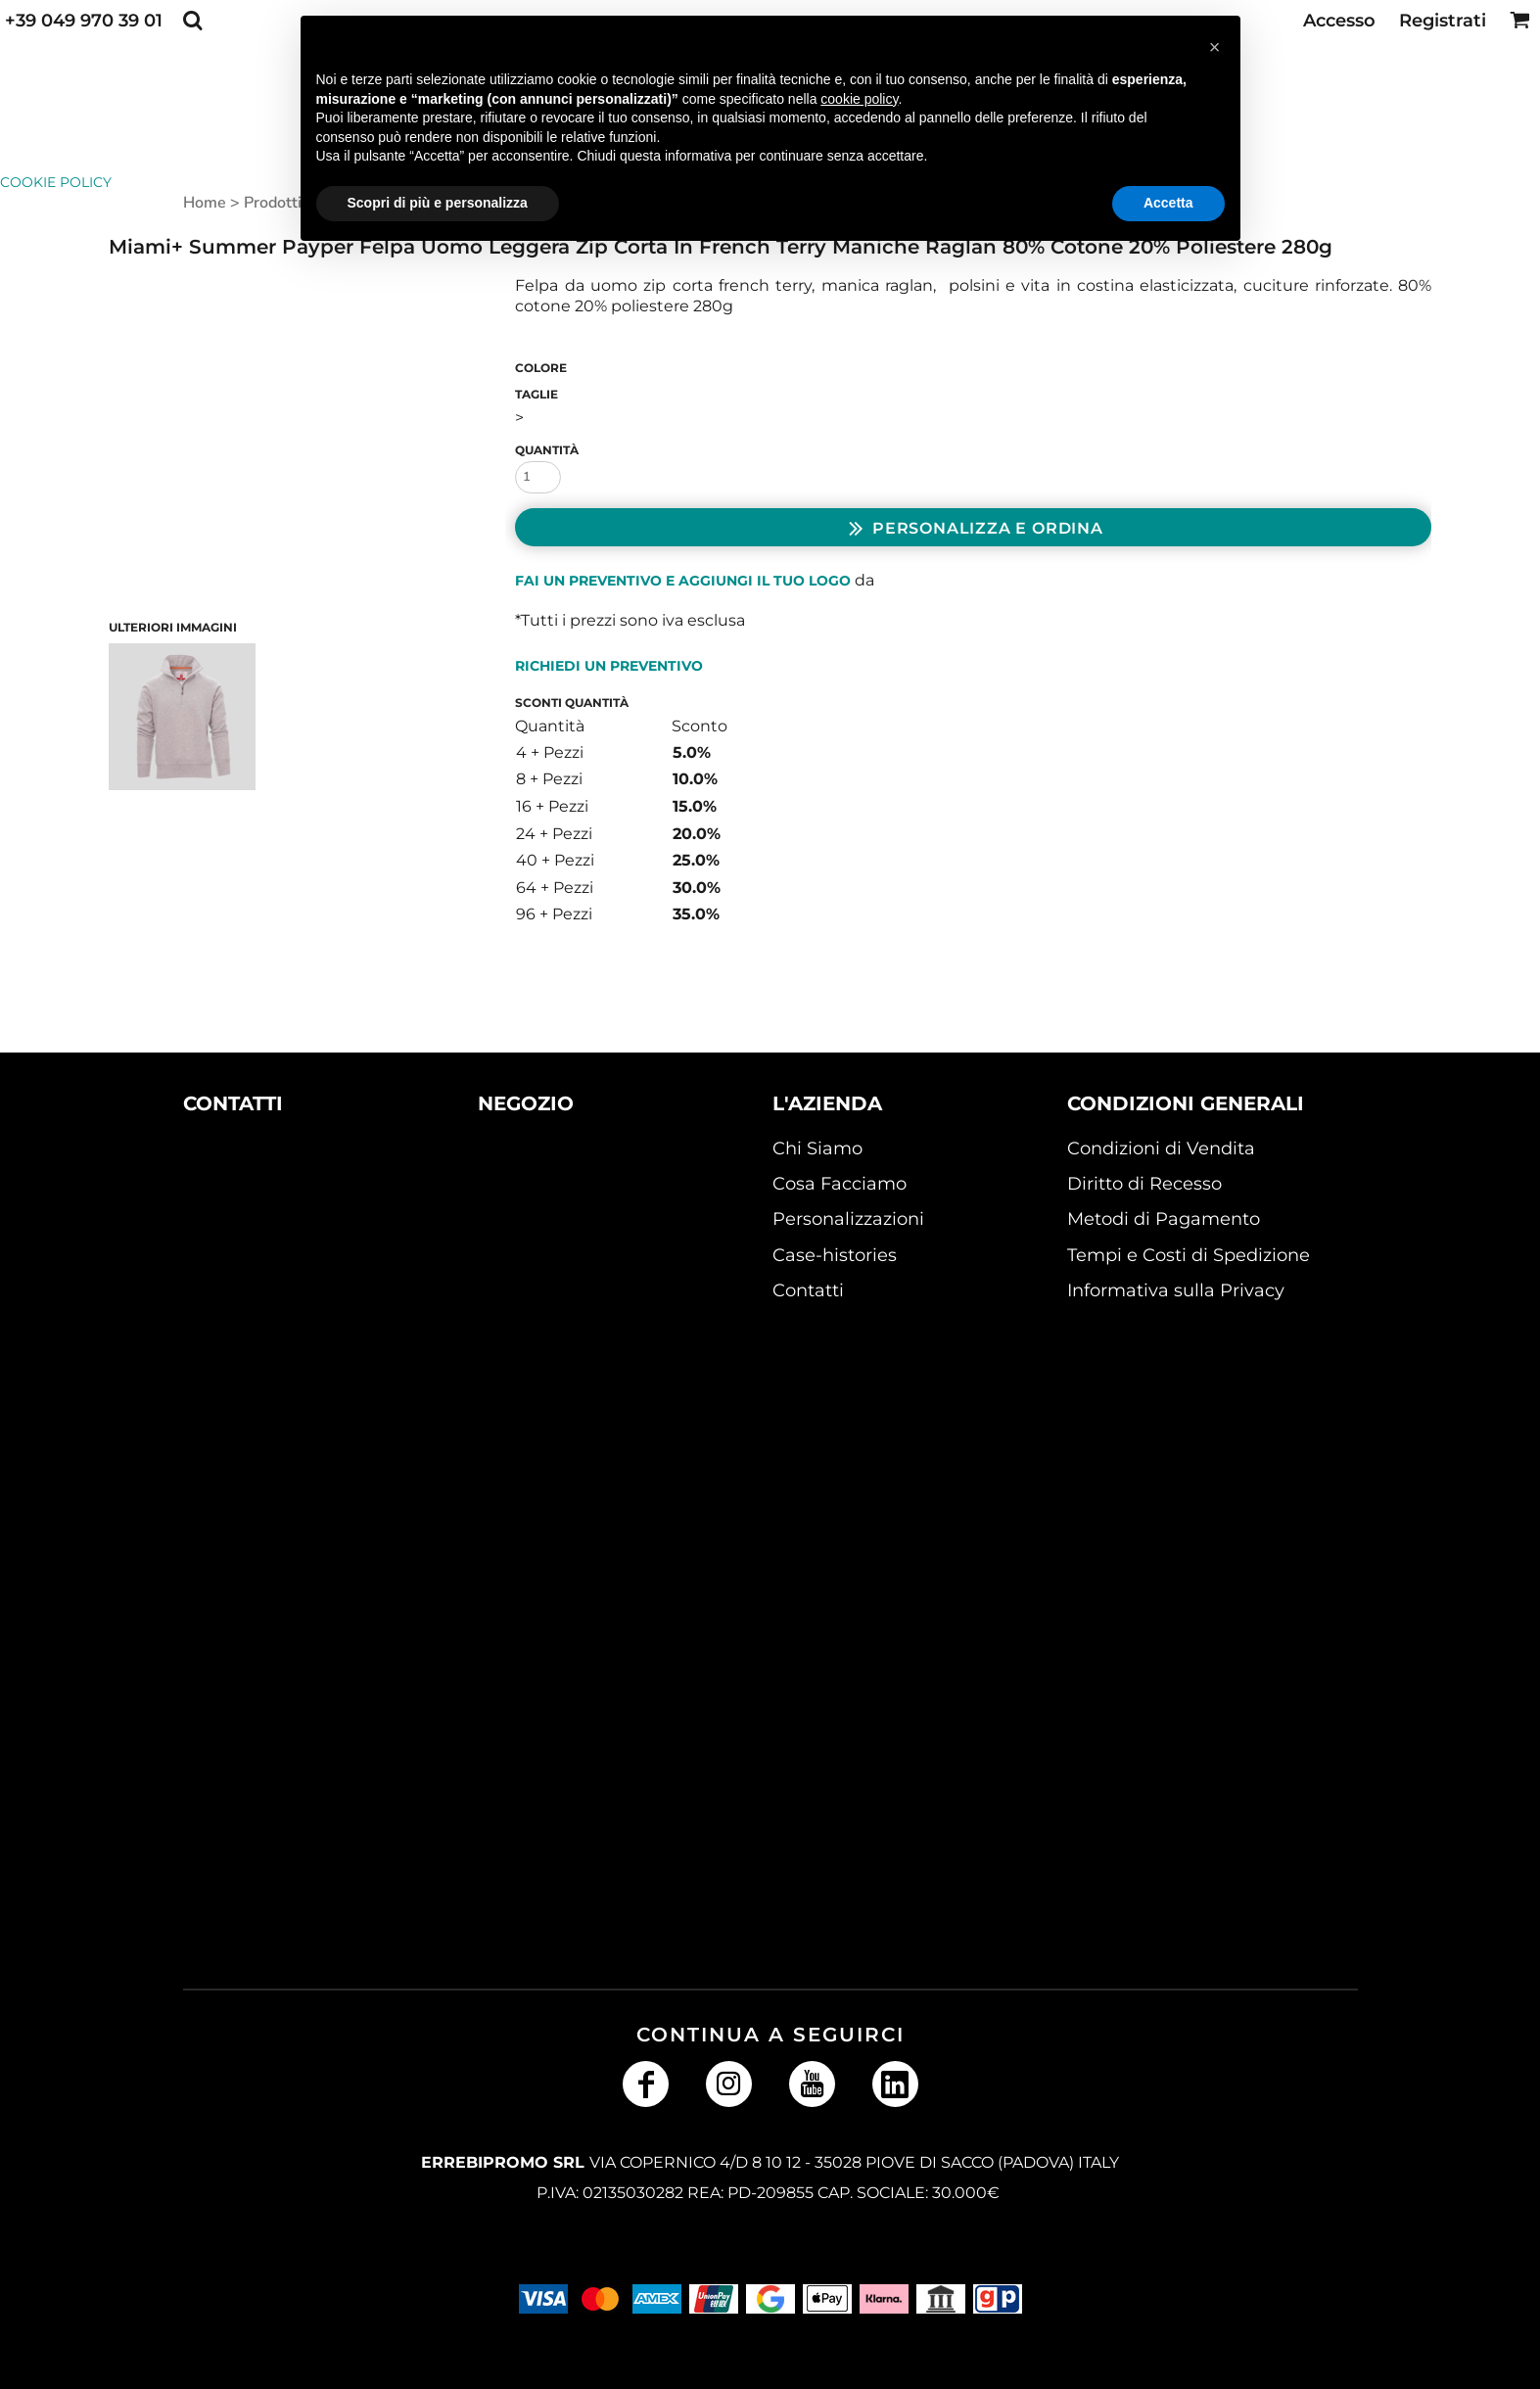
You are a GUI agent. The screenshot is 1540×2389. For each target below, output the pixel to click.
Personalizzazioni (848, 1219)
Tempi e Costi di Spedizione (1188, 1255)
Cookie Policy (56, 182)
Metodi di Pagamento (1163, 1219)
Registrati (1442, 20)
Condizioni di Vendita (1161, 1148)
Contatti (808, 1290)
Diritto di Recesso (1144, 1183)
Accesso (1339, 20)
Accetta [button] (1168, 203)
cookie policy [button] (859, 99)
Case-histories (834, 1255)
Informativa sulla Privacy (1175, 1290)
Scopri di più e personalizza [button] (438, 203)
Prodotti (273, 202)
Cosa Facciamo (839, 1183)
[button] (192, 20)
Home (204, 202)
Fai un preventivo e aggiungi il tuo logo (683, 580)
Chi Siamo (817, 1148)
